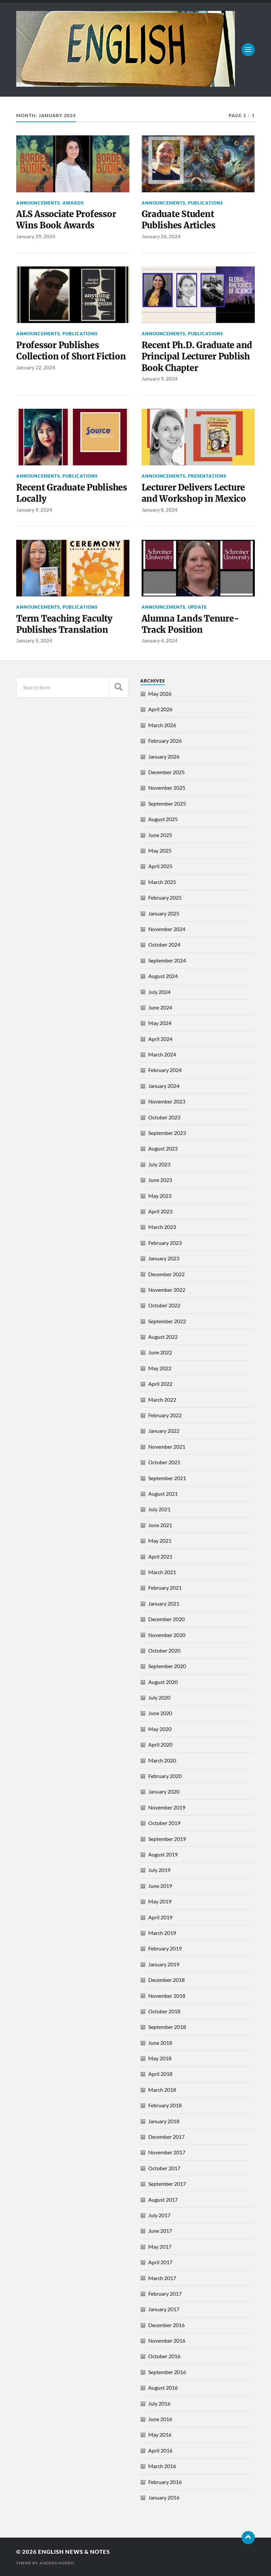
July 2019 (159, 1870)
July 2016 (159, 2403)
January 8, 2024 (160, 510)
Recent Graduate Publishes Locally (71, 493)
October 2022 (164, 1305)
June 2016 (160, 2419)
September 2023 (167, 1133)
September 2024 (167, 960)
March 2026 (162, 725)
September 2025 (167, 803)
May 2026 (159, 693)
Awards (73, 203)
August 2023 (163, 1148)
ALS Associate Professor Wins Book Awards (66, 220)
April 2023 (160, 1211)
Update (197, 607)
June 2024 (160, 1007)
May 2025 (159, 850)
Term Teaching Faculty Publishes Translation (64, 624)
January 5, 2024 (34, 640)
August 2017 (163, 2199)
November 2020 (166, 1635)
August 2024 (163, 976)
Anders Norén (56, 2562)
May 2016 (159, 2434)
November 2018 (166, 1995)
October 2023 (164, 1117)
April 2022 (160, 1384)
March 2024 (162, 1054)
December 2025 (166, 772)
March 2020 (162, 1760)
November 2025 (166, 787)
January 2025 (163, 913)
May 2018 (159, 2058)
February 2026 (165, 740)
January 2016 (163, 2497)
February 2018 (165, 2105)
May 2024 (159, 1023)
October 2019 (164, 1823)
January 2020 (163, 1791)
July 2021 (159, 1509)
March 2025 (162, 882)
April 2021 (160, 1556)
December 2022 (166, 1274)
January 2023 (163, 1258)
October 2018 (164, 2011)
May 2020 (159, 1729)
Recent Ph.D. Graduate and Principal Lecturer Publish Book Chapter (197, 356)
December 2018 (166, 1980)
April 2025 (160, 866)
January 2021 (163, 1603)
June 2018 (160, 2042)
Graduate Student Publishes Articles (178, 220)
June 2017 (160, 2230)
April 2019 (160, 1917)
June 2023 (160, 1180)
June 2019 (160, 1886)
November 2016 (166, 2340)
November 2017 (166, 2152)
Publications (205, 203)
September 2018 (167, 2027)
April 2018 (160, 2074)
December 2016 (166, 2325)
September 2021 (167, 1478)
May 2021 (159, 1540)
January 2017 (163, 2309)
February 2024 (165, 1070)
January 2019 (163, 1964)
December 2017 (166, 2136)
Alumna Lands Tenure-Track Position (190, 624)
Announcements (38, 203)
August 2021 (163, 1493)
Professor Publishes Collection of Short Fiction (71, 351)
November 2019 (166, 1807)
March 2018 (162, 2089)
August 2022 (163, 1337)
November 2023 (166, 1101)
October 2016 (164, 2356)
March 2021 (162, 1572)
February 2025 (165, 897)
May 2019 (159, 1901)
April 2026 (160, 709)
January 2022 (163, 1431)
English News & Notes (74, 2551)
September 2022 (167, 1321)
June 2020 (160, 1713)
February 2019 (165, 1948)
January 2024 (163, 1086)
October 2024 (164, 944)
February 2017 (165, 2293)
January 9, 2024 (160, 379)
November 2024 (166, 929)
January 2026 (163, 756)
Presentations (207, 476)
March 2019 (162, 1933)
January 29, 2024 (35, 236)
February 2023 (165, 1243)
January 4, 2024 (160, 640)
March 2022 (162, 1399)
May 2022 (159, 1368)
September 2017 (167, 2183)
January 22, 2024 (35, 367)
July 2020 (159, 1697)
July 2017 (159, 2215)
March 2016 (162, 2466)
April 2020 (160, 1744)
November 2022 (166, 1290)
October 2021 (164, 1462)
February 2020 (165, 1776)
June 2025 (160, 835)
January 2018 (163, 2121)
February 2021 (165, 1587)
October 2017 (164, 2168)
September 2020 (167, 1666)
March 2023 (162, 1227)
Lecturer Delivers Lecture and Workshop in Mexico (194, 493)
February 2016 (165, 2482)
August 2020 (163, 1682)
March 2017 (162, 2278)
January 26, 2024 (161, 236)
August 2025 (163, 819)
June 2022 (160, 1352)
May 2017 (159, 2246)
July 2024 (159, 992)
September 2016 (167, 2372)
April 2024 (160, 1039)
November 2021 (166, 1446)
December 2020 (166, 1619)
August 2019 (163, 1854)
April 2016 (160, 2450)
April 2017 (160, 2262)
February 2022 (165, 1415)
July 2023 (159, 1164)
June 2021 (160, 1525)
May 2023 (159, 1196)
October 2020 (164, 1650)
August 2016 (163, 2387)
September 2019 (167, 1839)
